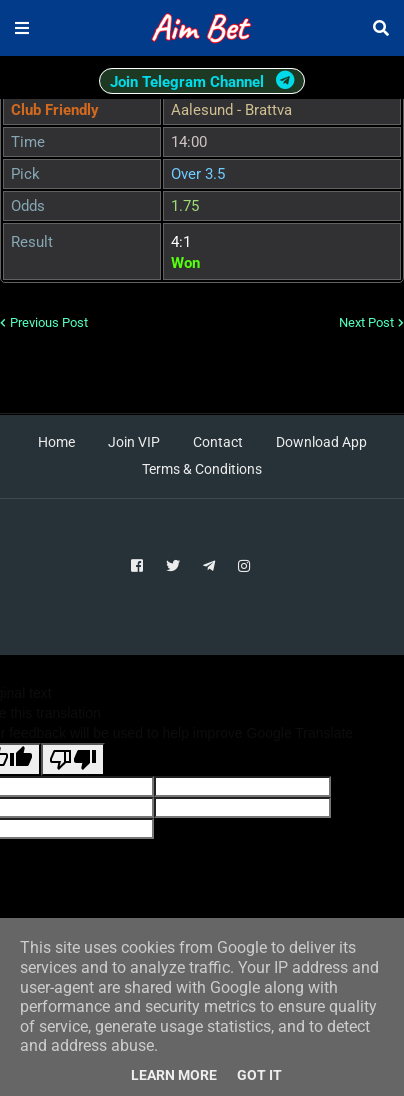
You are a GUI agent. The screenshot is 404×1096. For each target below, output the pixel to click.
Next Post (366, 322)
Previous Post (49, 322)
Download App (321, 442)
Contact (218, 442)
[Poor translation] (73, 759)
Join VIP (134, 442)
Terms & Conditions (202, 469)
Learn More (174, 1075)
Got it (259, 1075)
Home (56, 442)
